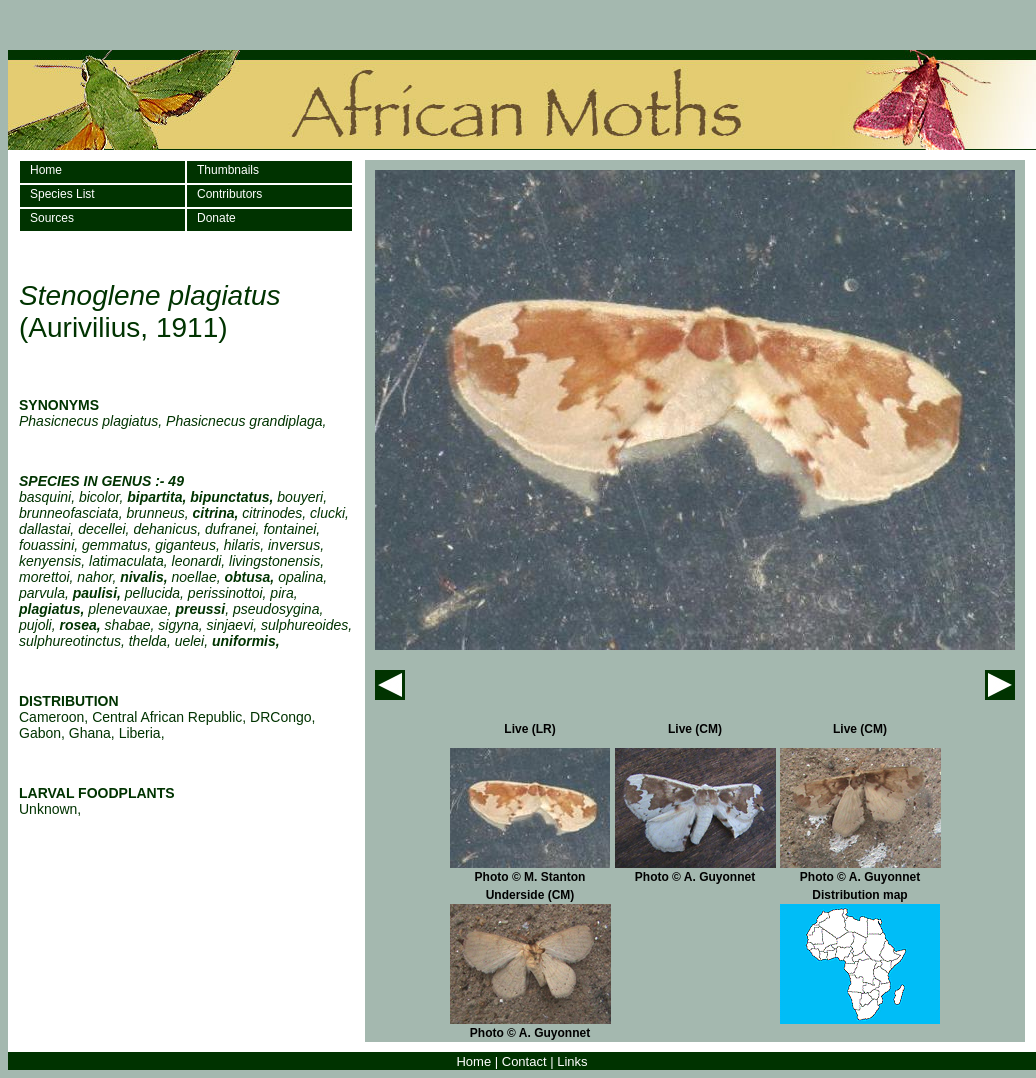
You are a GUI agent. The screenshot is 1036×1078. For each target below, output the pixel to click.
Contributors (229, 194)
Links (572, 1061)
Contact (524, 1061)
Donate (216, 218)
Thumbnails (228, 170)
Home (46, 170)
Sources (52, 218)
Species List (62, 194)
